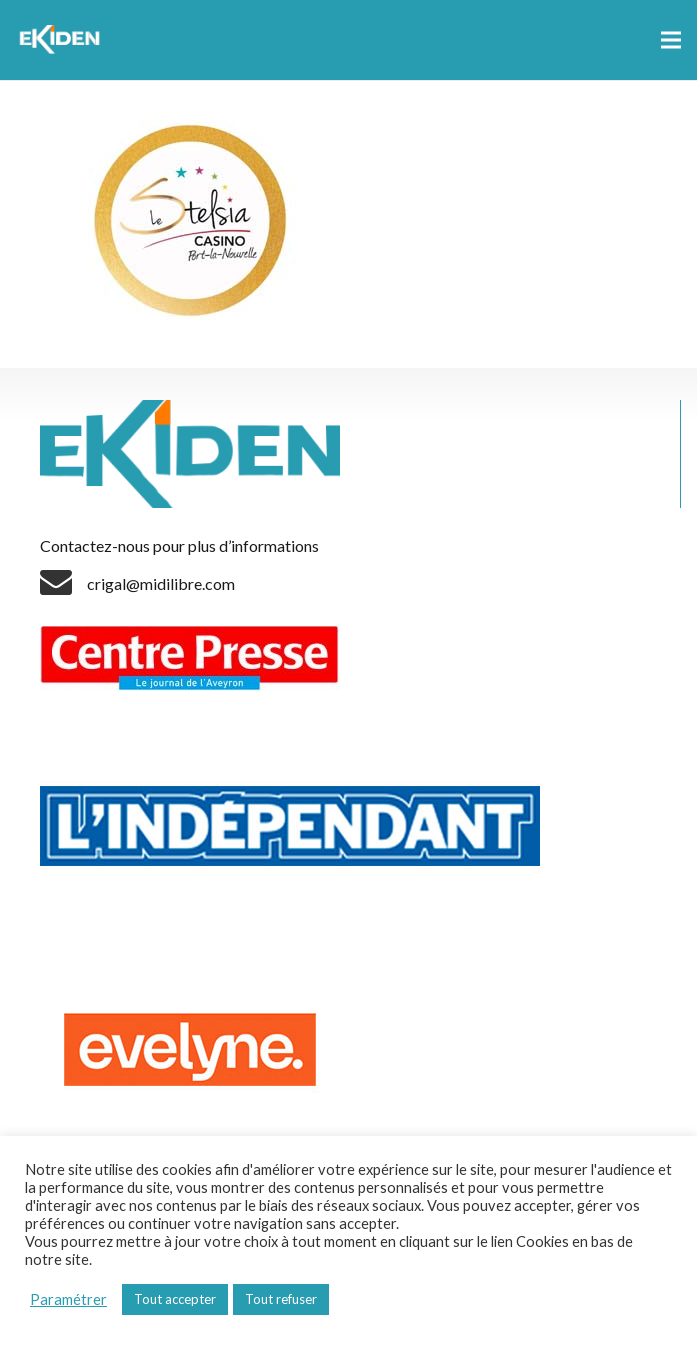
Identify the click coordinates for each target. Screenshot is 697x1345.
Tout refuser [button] (281, 1299)
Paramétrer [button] (68, 1299)
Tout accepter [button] (175, 1299)
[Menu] (671, 40)
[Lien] (62, 40)
